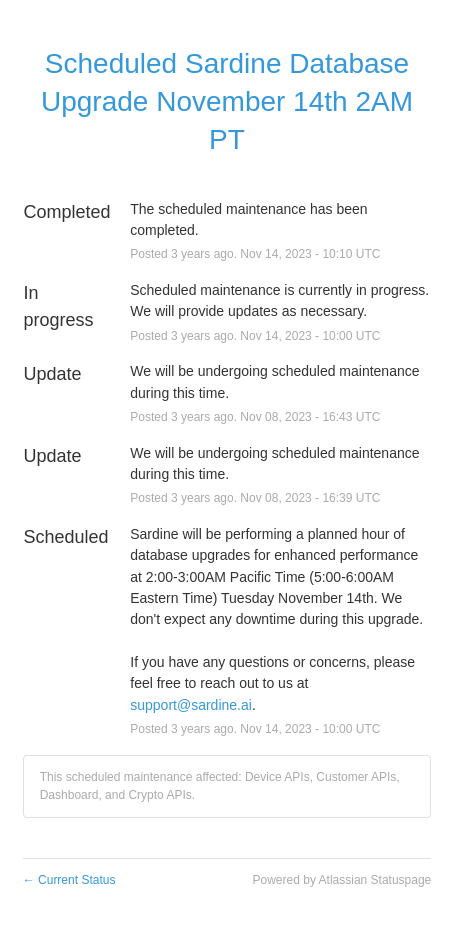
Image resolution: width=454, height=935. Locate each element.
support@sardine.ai (191, 705)
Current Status (69, 880)
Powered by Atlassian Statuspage (342, 880)
